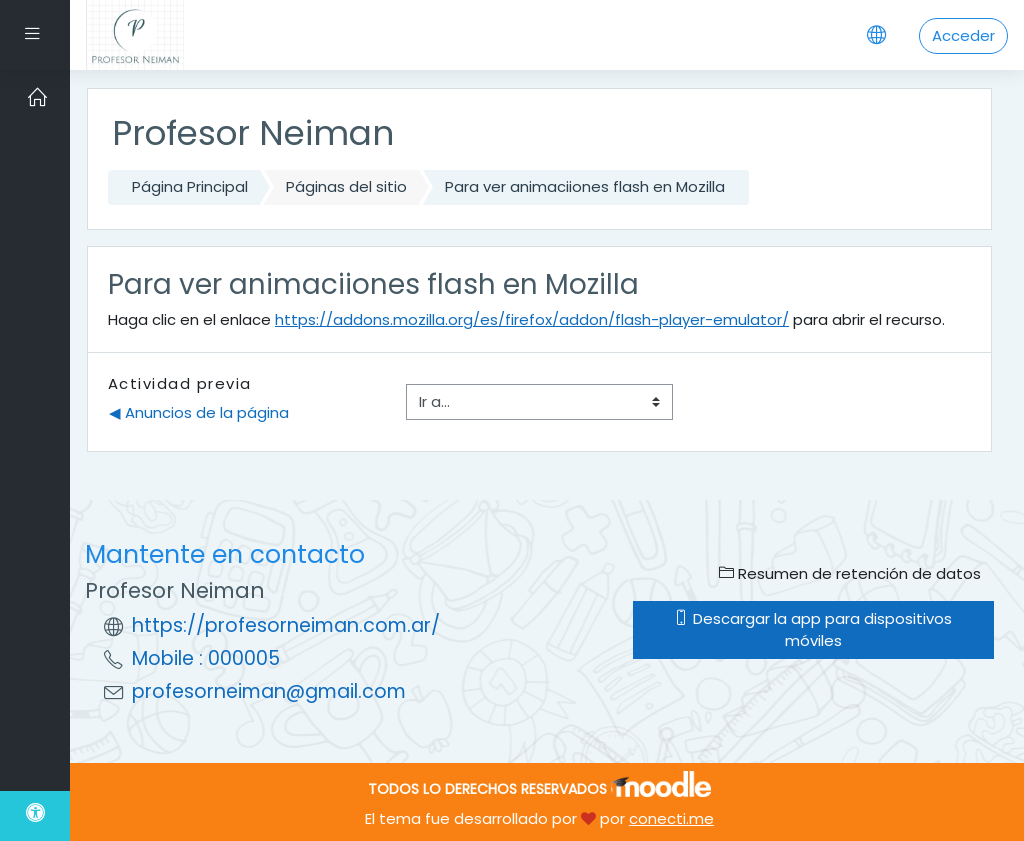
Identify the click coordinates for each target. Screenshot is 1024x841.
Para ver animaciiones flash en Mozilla (585, 186)
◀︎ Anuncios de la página (199, 412)
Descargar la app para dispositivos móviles (813, 629)
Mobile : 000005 (206, 658)
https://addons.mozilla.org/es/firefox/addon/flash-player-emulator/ (532, 319)
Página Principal (190, 186)
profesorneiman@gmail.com (269, 691)
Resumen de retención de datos (850, 573)
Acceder (963, 35)
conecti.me (671, 818)
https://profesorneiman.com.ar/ (286, 625)
